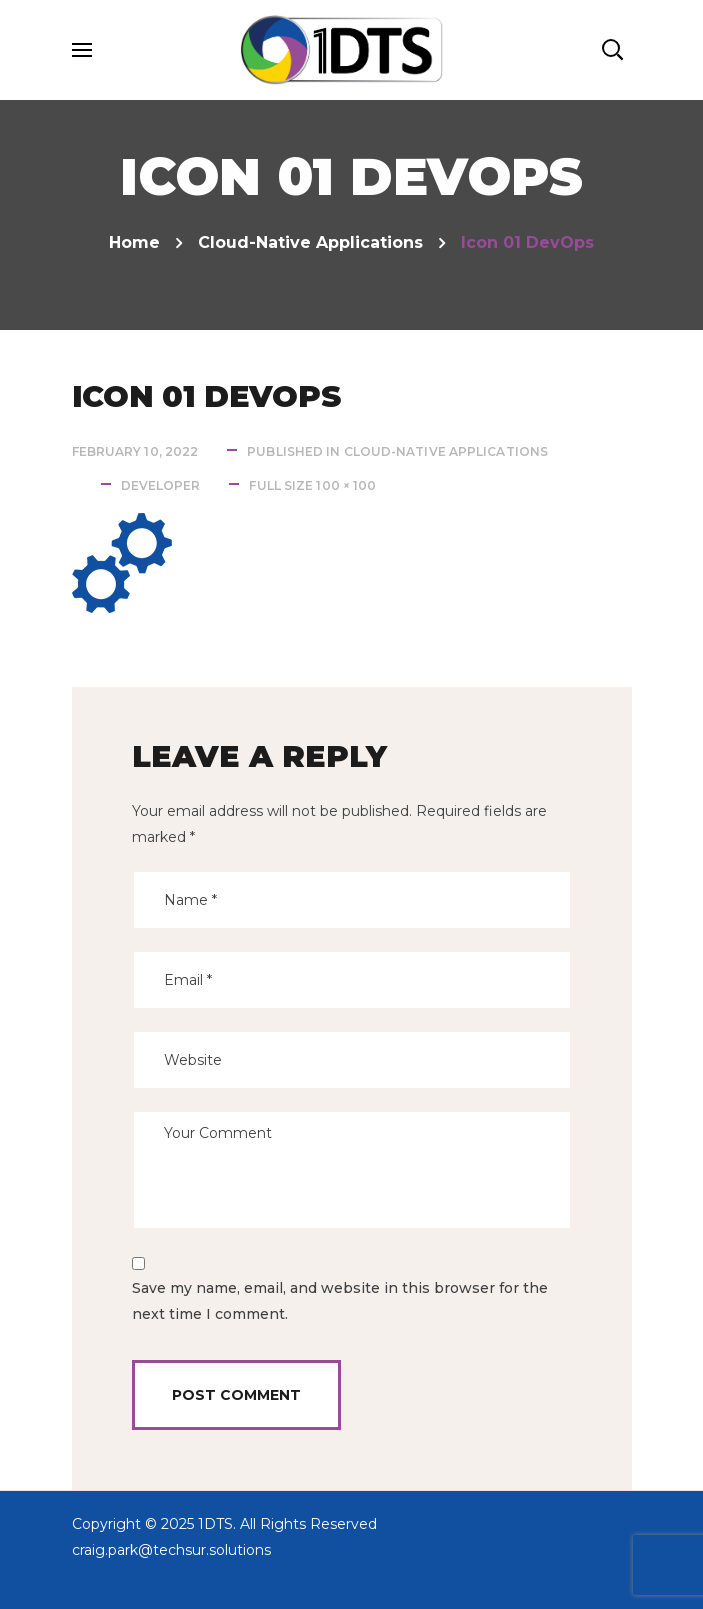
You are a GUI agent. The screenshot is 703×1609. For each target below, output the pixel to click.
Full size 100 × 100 (312, 485)
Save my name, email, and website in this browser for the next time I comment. (340, 1301)
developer (161, 485)
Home (134, 242)
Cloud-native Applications (310, 242)
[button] (612, 50)
